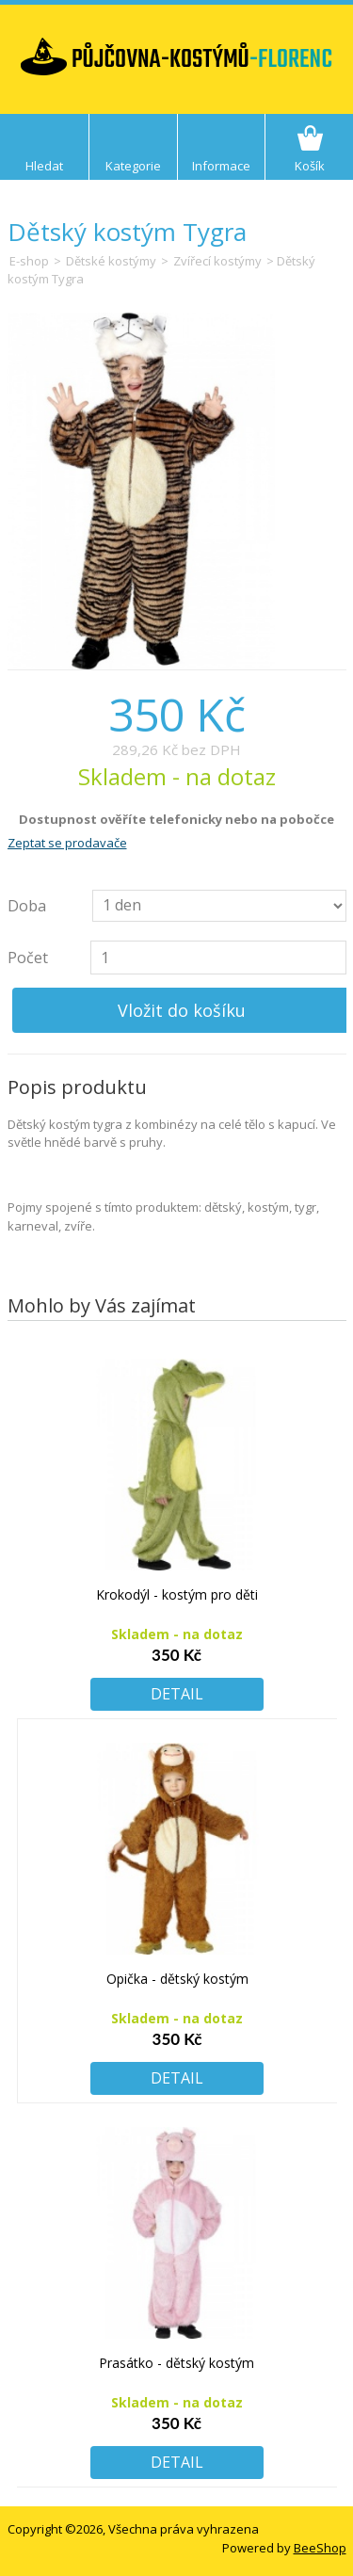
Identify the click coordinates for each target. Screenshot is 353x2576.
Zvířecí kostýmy (217, 260)
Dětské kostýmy (111, 260)
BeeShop (320, 2547)
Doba (27, 905)
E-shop (29, 260)
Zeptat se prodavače (67, 842)
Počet (28, 957)
